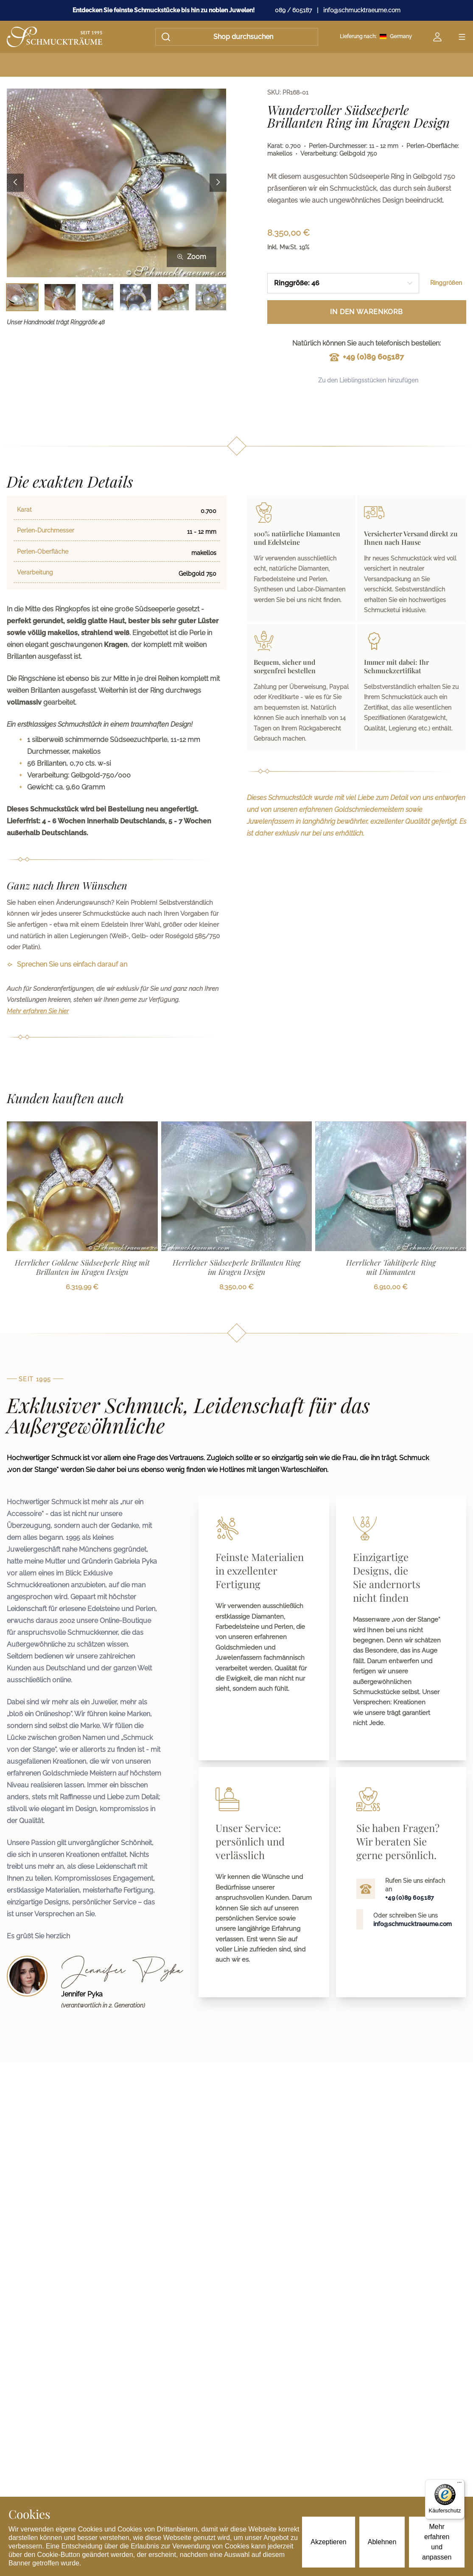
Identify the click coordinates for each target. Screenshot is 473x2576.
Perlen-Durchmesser (45, 530)
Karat (24, 509)
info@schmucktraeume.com (361, 10)
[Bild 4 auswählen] (135, 297)
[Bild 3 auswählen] (97, 297)
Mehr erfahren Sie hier (38, 1011)
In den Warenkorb (366, 312)
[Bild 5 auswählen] (173, 297)
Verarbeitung (35, 572)
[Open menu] (462, 37)
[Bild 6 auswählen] (211, 297)
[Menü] (459, 2484)
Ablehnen (382, 2541)
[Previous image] (15, 183)
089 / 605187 (293, 10)
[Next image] (218, 183)
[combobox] (343, 283)
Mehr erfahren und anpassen (436, 2542)
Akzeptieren (329, 2541)
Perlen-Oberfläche (42, 551)
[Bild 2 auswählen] (60, 297)
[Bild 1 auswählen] (22, 297)
